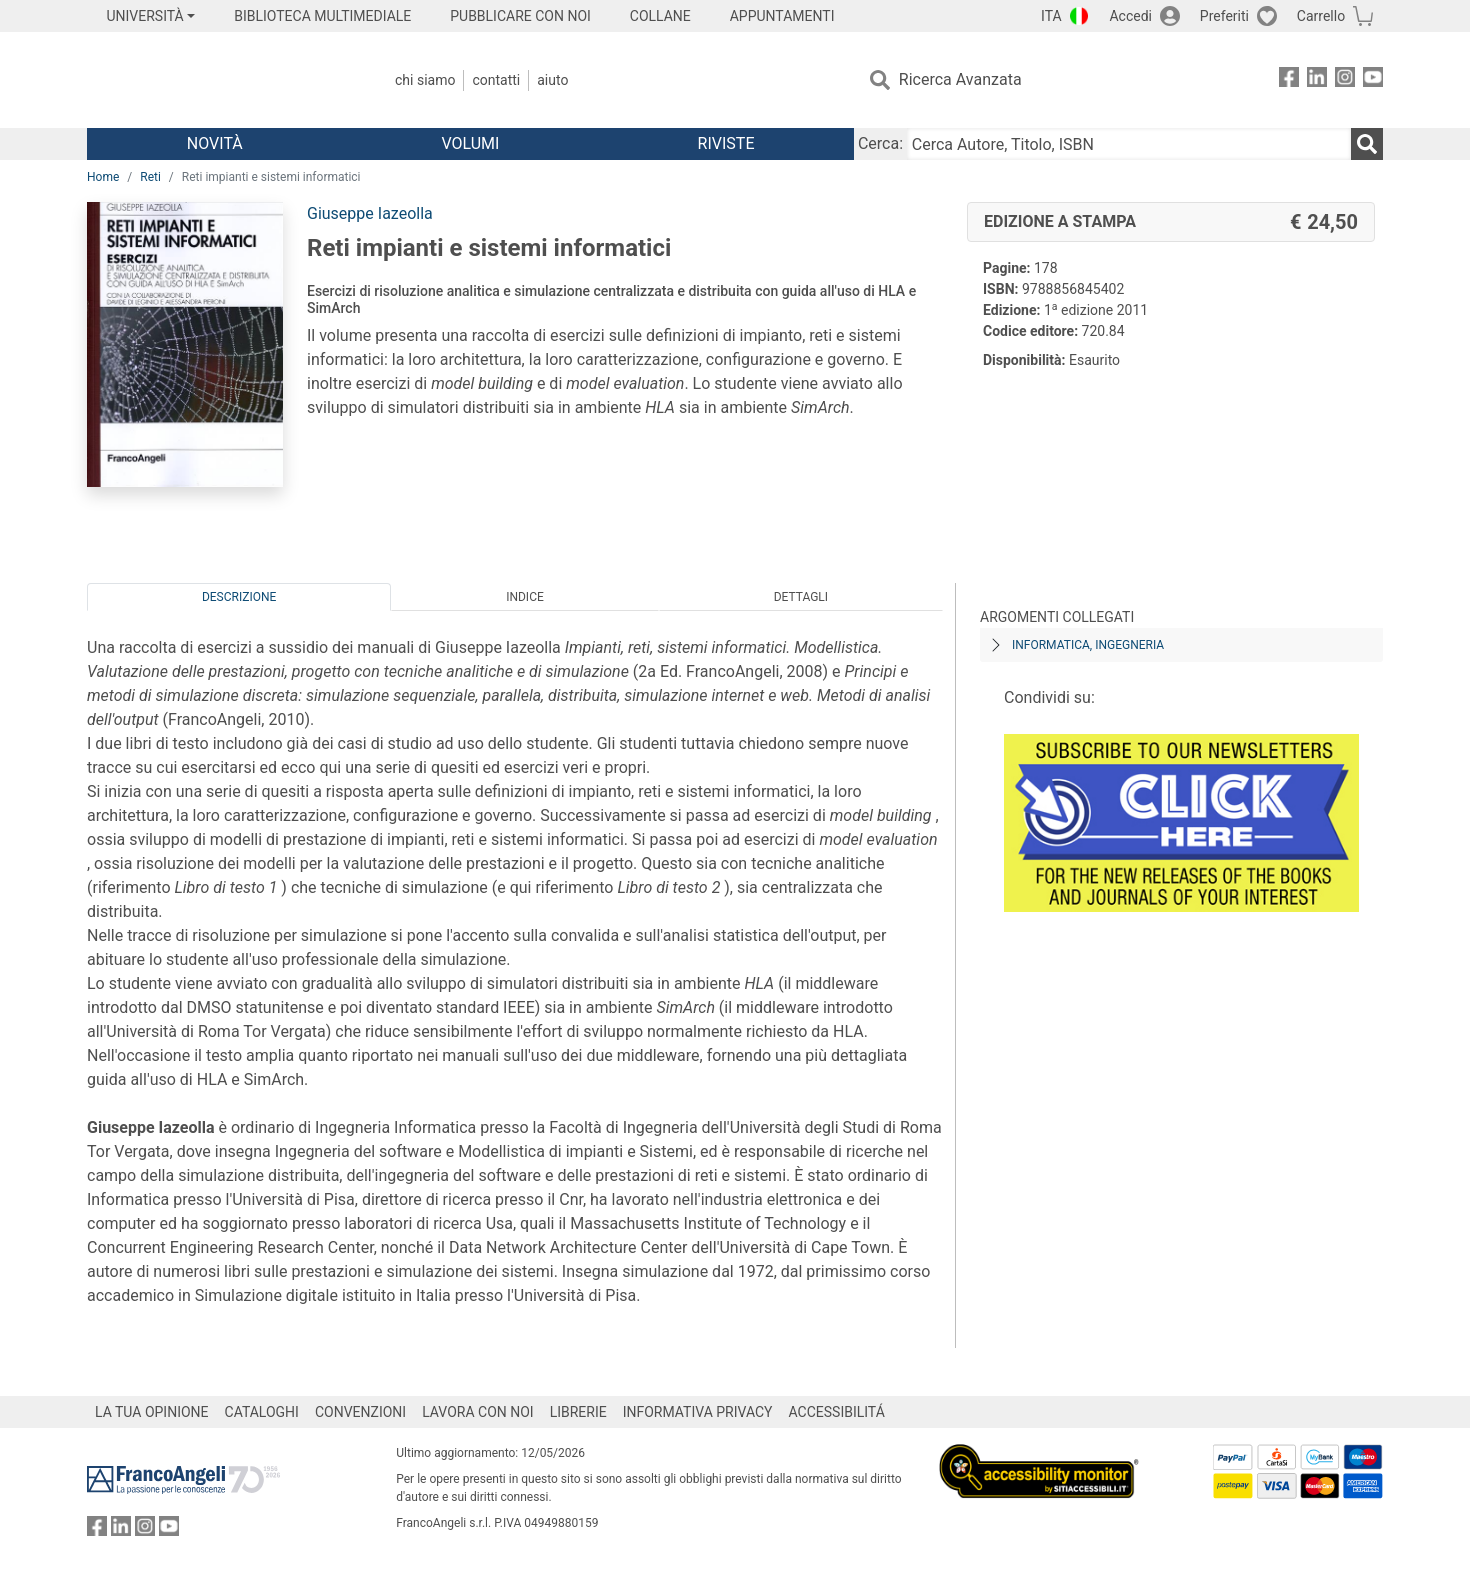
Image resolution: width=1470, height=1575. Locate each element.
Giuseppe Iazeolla (370, 213)
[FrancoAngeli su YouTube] (1373, 80)
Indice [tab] (525, 597)
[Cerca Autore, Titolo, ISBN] (1129, 144)
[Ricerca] (1367, 144)
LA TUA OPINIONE (152, 1412)
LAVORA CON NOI (478, 1412)
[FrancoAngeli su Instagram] (1345, 80)
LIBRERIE (578, 1412)
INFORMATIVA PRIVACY (698, 1412)
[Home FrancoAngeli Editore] (219, 80)
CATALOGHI (262, 1412)
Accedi (1130, 16)
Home (103, 177)
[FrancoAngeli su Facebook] (1289, 80)
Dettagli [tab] (801, 597)
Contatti (496, 80)
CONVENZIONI (360, 1412)
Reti (150, 177)
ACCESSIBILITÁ (837, 1412)
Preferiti (1224, 16)
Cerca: (880, 143)
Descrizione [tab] (239, 597)
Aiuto (552, 80)
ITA (1051, 16)
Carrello (1321, 16)
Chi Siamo (425, 80)
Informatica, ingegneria (1088, 645)
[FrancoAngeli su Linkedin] (1317, 80)
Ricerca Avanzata (960, 79)
